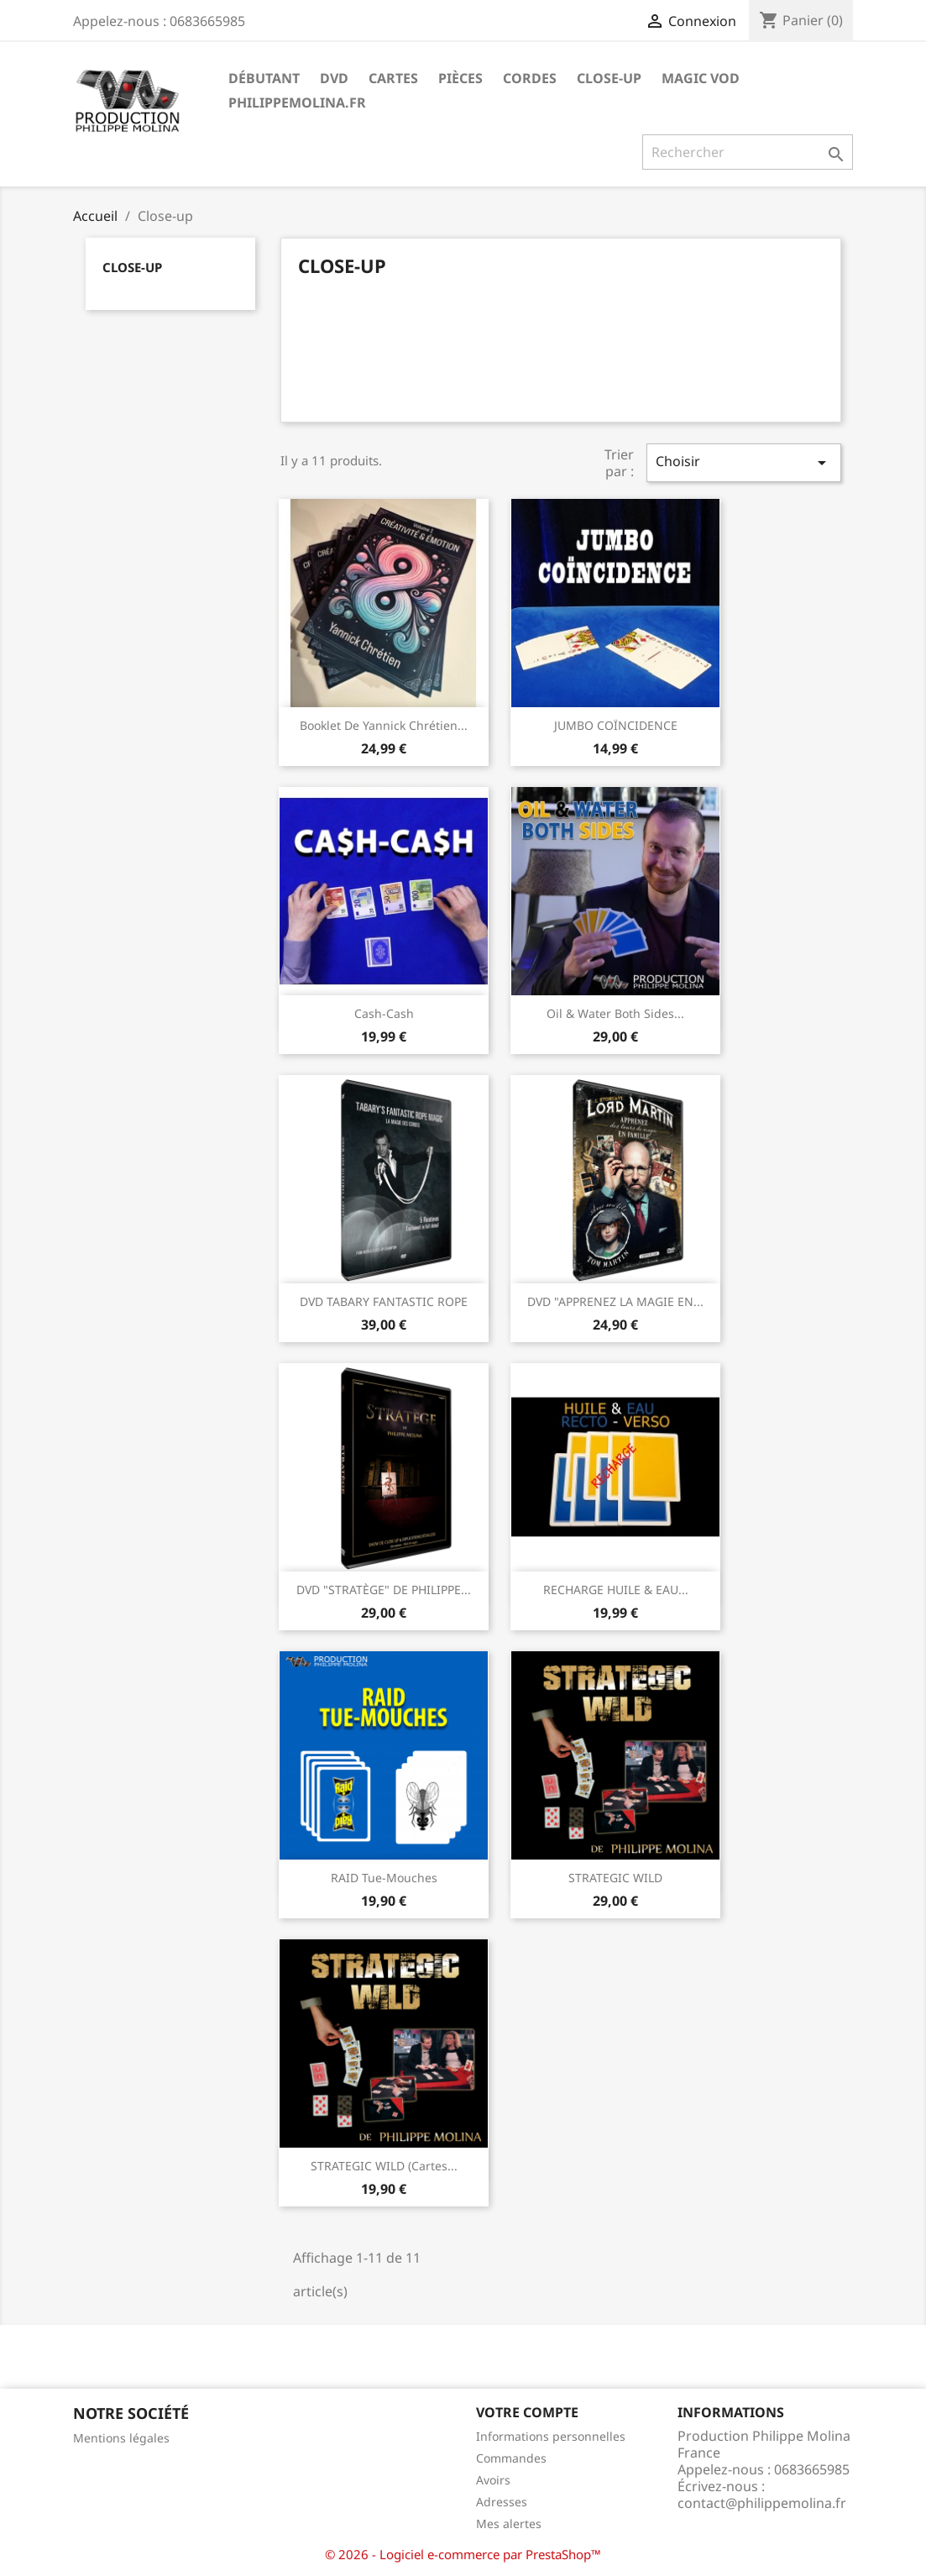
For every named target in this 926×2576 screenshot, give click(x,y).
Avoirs (493, 2480)
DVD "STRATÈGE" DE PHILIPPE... (383, 1590)
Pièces (460, 78)
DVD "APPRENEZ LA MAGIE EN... (615, 1301)
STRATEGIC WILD (615, 1878)
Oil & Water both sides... (615, 1013)
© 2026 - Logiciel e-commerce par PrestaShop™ (463, 2554)
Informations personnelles (550, 2436)
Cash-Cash (384, 1013)
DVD (334, 78)
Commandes (511, 2458)
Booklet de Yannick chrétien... (384, 725)
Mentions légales (121, 2438)
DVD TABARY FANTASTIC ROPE (384, 1301)
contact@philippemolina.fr (761, 2503)
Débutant (264, 78)
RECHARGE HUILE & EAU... (615, 1590)
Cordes (530, 78)
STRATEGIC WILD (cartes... (384, 2166)
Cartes (393, 78)
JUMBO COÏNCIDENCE (615, 725)
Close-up (609, 78)
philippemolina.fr (297, 102)
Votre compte (527, 2412)
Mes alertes (508, 2523)
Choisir (744, 462)
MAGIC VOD (701, 78)
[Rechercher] (747, 152)
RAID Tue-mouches (384, 1878)
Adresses (501, 2502)
